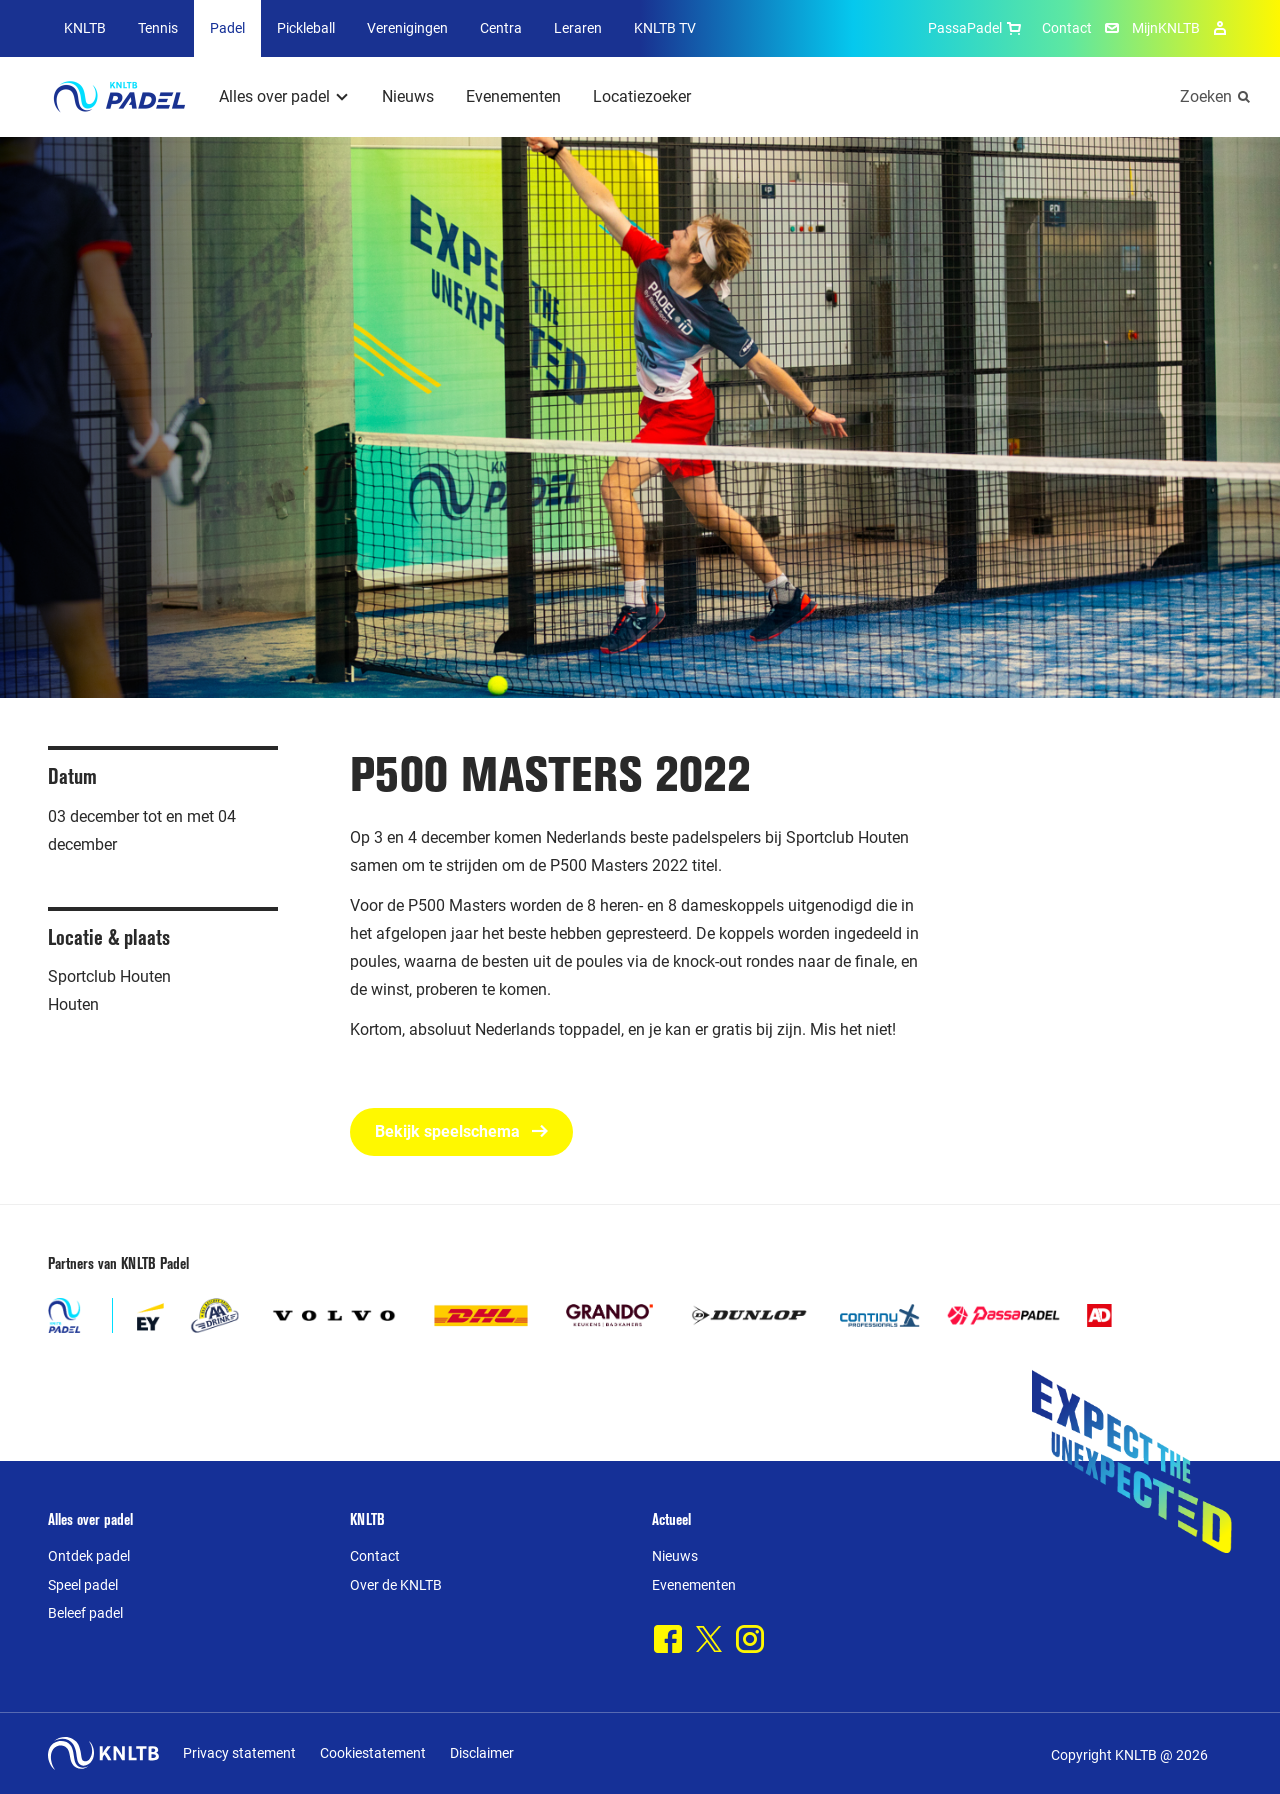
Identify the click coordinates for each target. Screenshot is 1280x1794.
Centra (501, 28)
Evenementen (513, 96)
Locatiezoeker (642, 96)
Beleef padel (85, 1613)
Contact (1067, 28)
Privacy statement (239, 1753)
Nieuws (408, 96)
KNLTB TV (665, 28)
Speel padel (83, 1585)
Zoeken (1206, 96)
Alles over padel (274, 96)
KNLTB (85, 28)
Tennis (158, 28)
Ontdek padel (89, 1556)
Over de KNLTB (396, 1585)
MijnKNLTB (1166, 28)
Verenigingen (407, 28)
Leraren (578, 28)
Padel (227, 28)
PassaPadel (977, 28)
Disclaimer (482, 1753)
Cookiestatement (373, 1753)
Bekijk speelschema (461, 1131)
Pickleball (306, 28)
